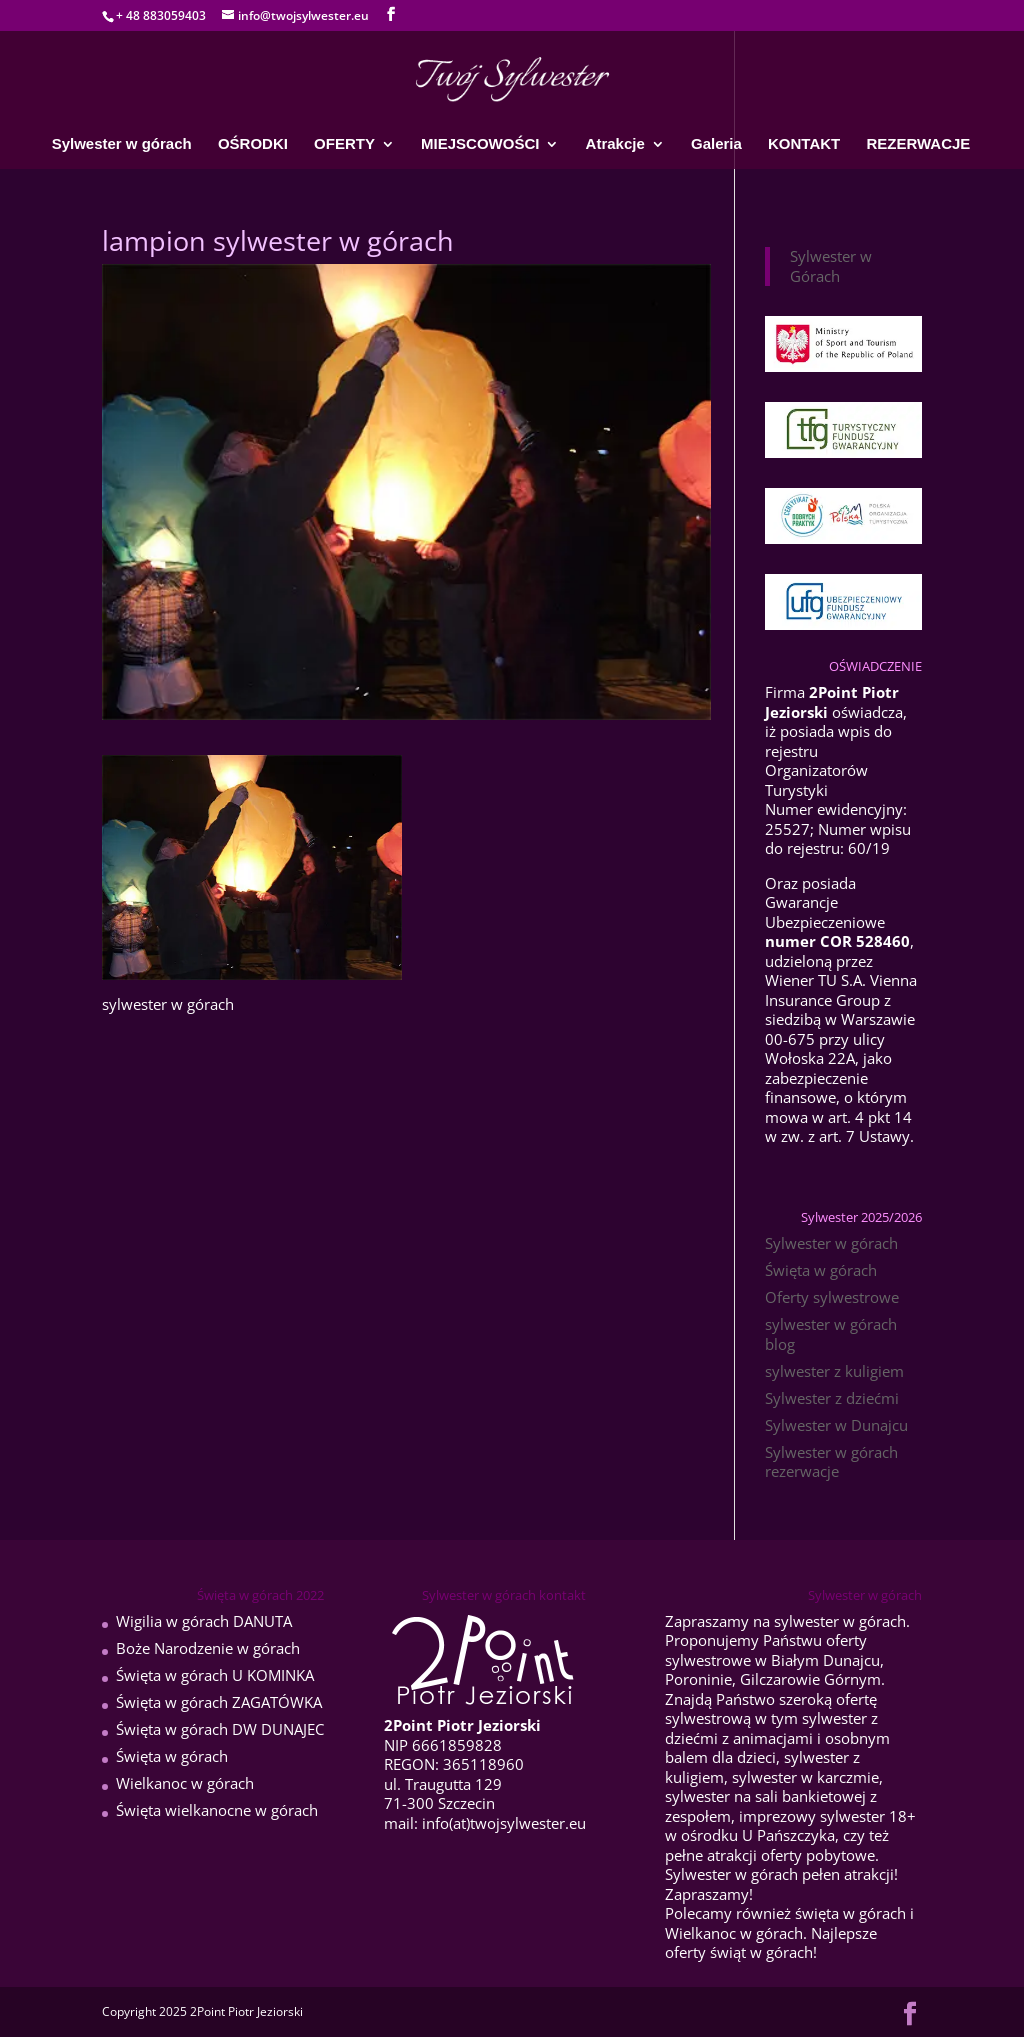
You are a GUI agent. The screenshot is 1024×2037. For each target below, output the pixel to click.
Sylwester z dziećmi (832, 1398)
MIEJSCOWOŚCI (480, 144)
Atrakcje (615, 144)
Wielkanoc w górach (185, 1783)
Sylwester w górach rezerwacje (831, 1462)
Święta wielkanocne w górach (217, 1810)
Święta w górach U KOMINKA (215, 1675)
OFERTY (344, 144)
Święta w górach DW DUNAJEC (220, 1729)
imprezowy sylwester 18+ (827, 1816)
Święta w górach (821, 1270)
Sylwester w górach (122, 144)
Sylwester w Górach (831, 266)
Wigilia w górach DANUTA (204, 1621)
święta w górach (850, 1913)
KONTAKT (804, 144)
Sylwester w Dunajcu (836, 1425)
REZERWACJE (918, 144)
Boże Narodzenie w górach (208, 1648)
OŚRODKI (253, 144)
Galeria (716, 144)
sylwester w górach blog (831, 1334)
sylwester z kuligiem (834, 1371)
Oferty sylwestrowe (832, 1297)
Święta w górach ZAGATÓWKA (219, 1702)
